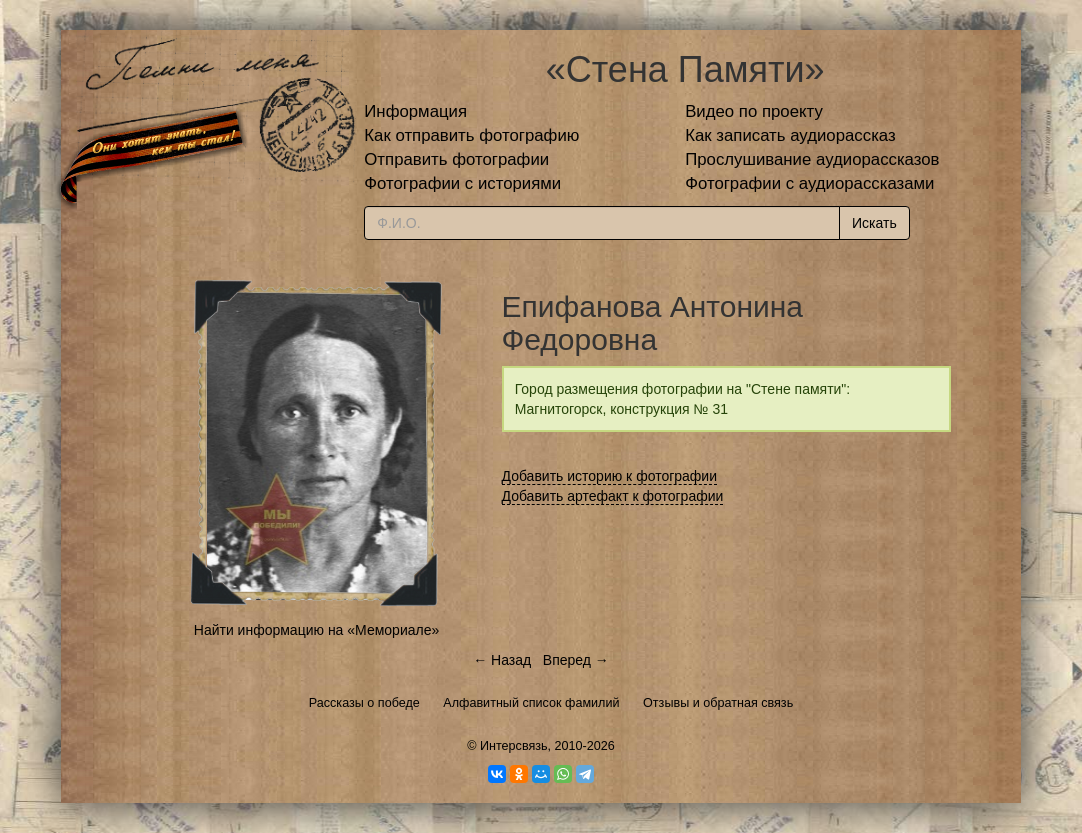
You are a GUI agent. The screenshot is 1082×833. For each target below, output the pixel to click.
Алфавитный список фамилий (531, 703)
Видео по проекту (754, 111)
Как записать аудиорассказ (790, 135)
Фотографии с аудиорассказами (809, 183)
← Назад (502, 660)
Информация (415, 111)
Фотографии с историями (462, 183)
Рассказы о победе (364, 703)
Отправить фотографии (456, 159)
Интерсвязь (514, 746)
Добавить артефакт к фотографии (613, 496)
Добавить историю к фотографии (610, 476)
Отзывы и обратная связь (718, 703)
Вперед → (576, 660)
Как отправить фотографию (471, 135)
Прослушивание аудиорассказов (812, 159)
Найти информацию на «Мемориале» (316, 630)
